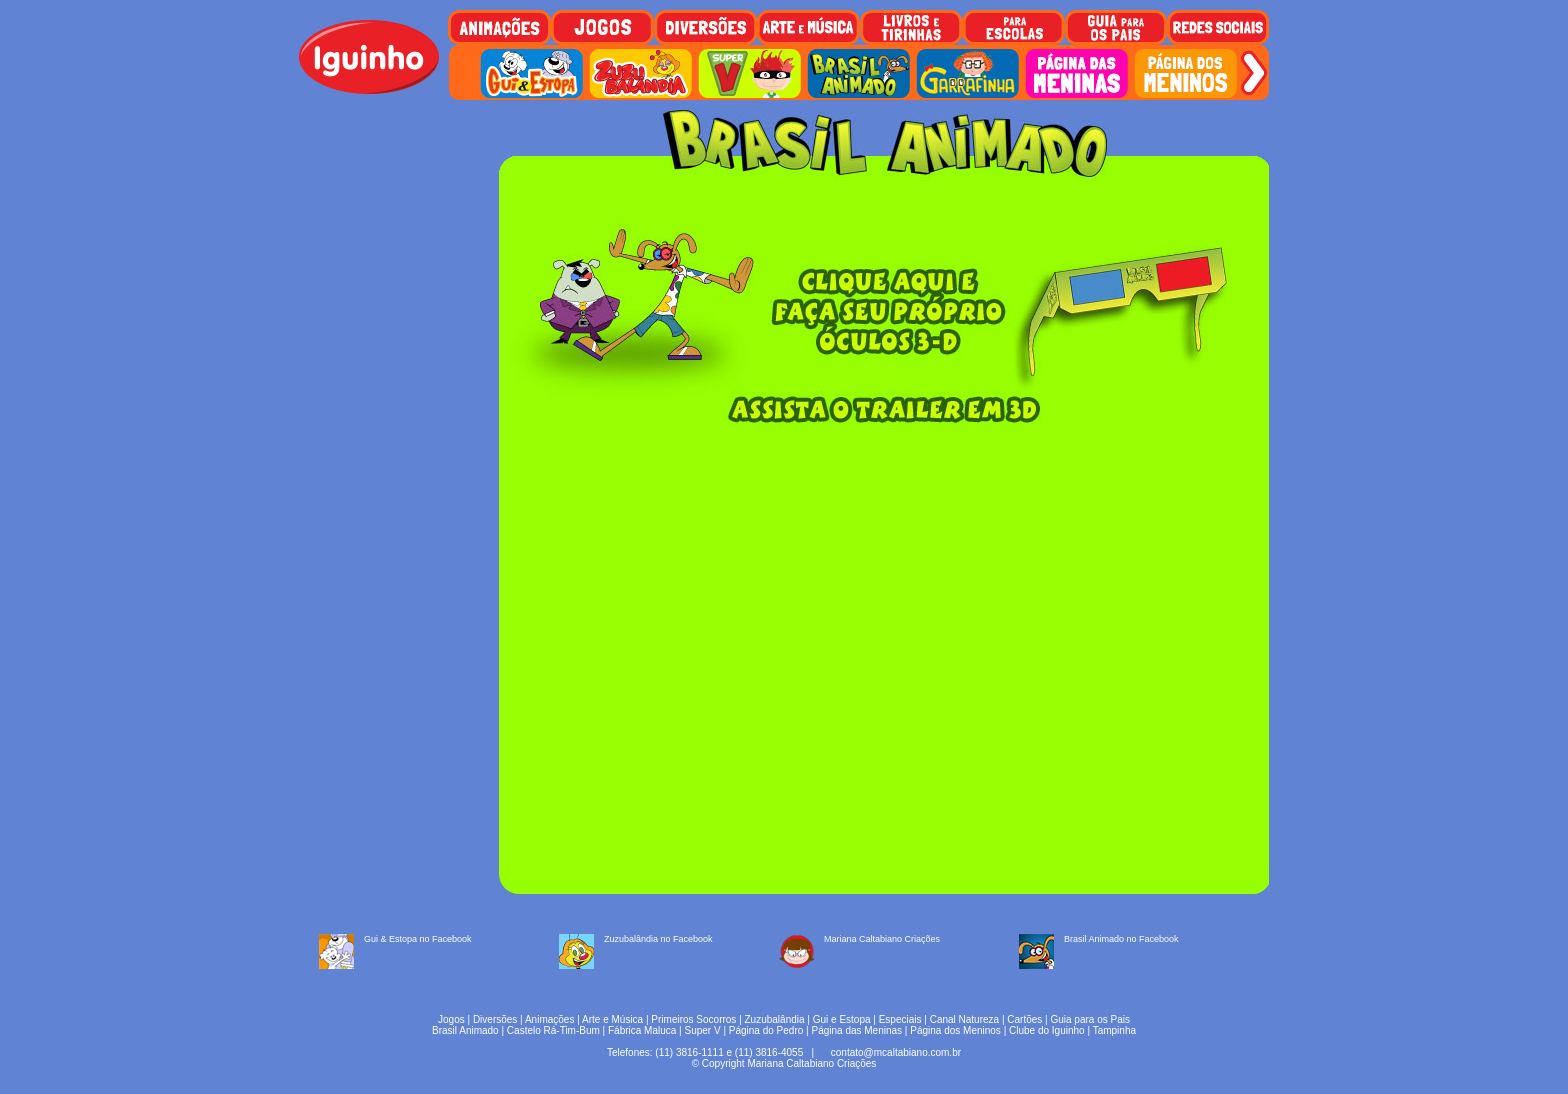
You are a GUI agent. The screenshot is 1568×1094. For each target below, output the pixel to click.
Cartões (1024, 1019)
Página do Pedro (766, 1030)
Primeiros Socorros (693, 1019)
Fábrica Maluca (642, 1030)
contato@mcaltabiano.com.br (896, 1052)
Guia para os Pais (1090, 1019)
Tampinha (1114, 1030)
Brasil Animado (465, 1030)
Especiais (900, 1019)
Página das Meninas (856, 1030)
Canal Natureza (964, 1019)
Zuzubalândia (775, 1019)
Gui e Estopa (842, 1019)
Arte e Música (612, 1019)
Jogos (451, 1019)
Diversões (495, 1019)
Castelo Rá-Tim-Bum (553, 1030)
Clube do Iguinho (1047, 1030)
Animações (549, 1019)
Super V (703, 1030)
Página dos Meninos (955, 1030)
